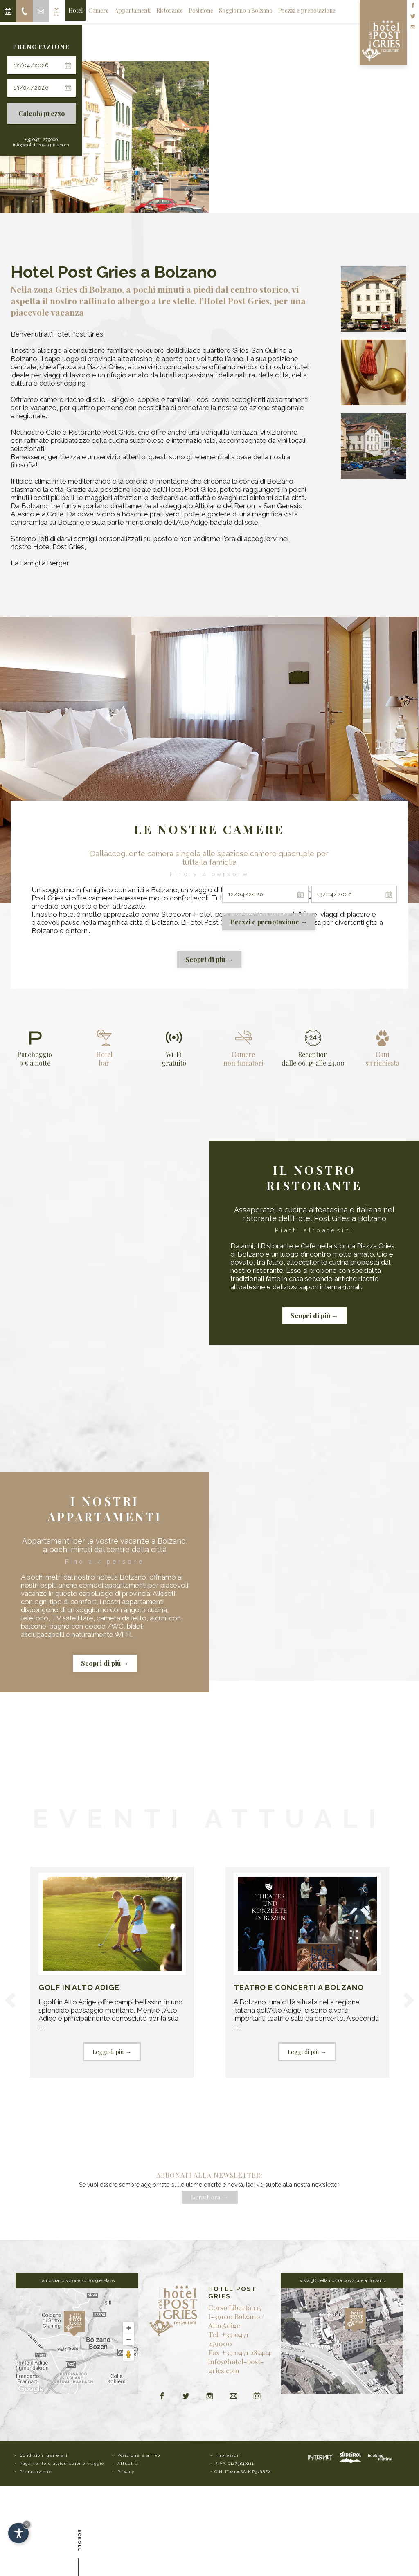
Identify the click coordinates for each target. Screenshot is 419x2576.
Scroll (79, 2542)
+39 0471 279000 (41, 139)
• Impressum (225, 2455)
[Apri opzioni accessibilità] (18, 2533)
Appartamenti (133, 10)
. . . (112, 1967)
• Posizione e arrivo (136, 2455)
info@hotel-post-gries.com (41, 145)
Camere (98, 10)
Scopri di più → (209, 959)
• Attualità (125, 2463)
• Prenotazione (33, 2471)
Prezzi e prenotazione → (268, 922)
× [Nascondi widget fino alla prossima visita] (26, 2524)
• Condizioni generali (41, 2455)
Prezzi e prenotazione (307, 10)
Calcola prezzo (41, 113)
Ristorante (169, 10)
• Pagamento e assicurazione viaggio (59, 2463)
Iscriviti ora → (209, 2197)
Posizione (201, 10)
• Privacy (123, 2471)
